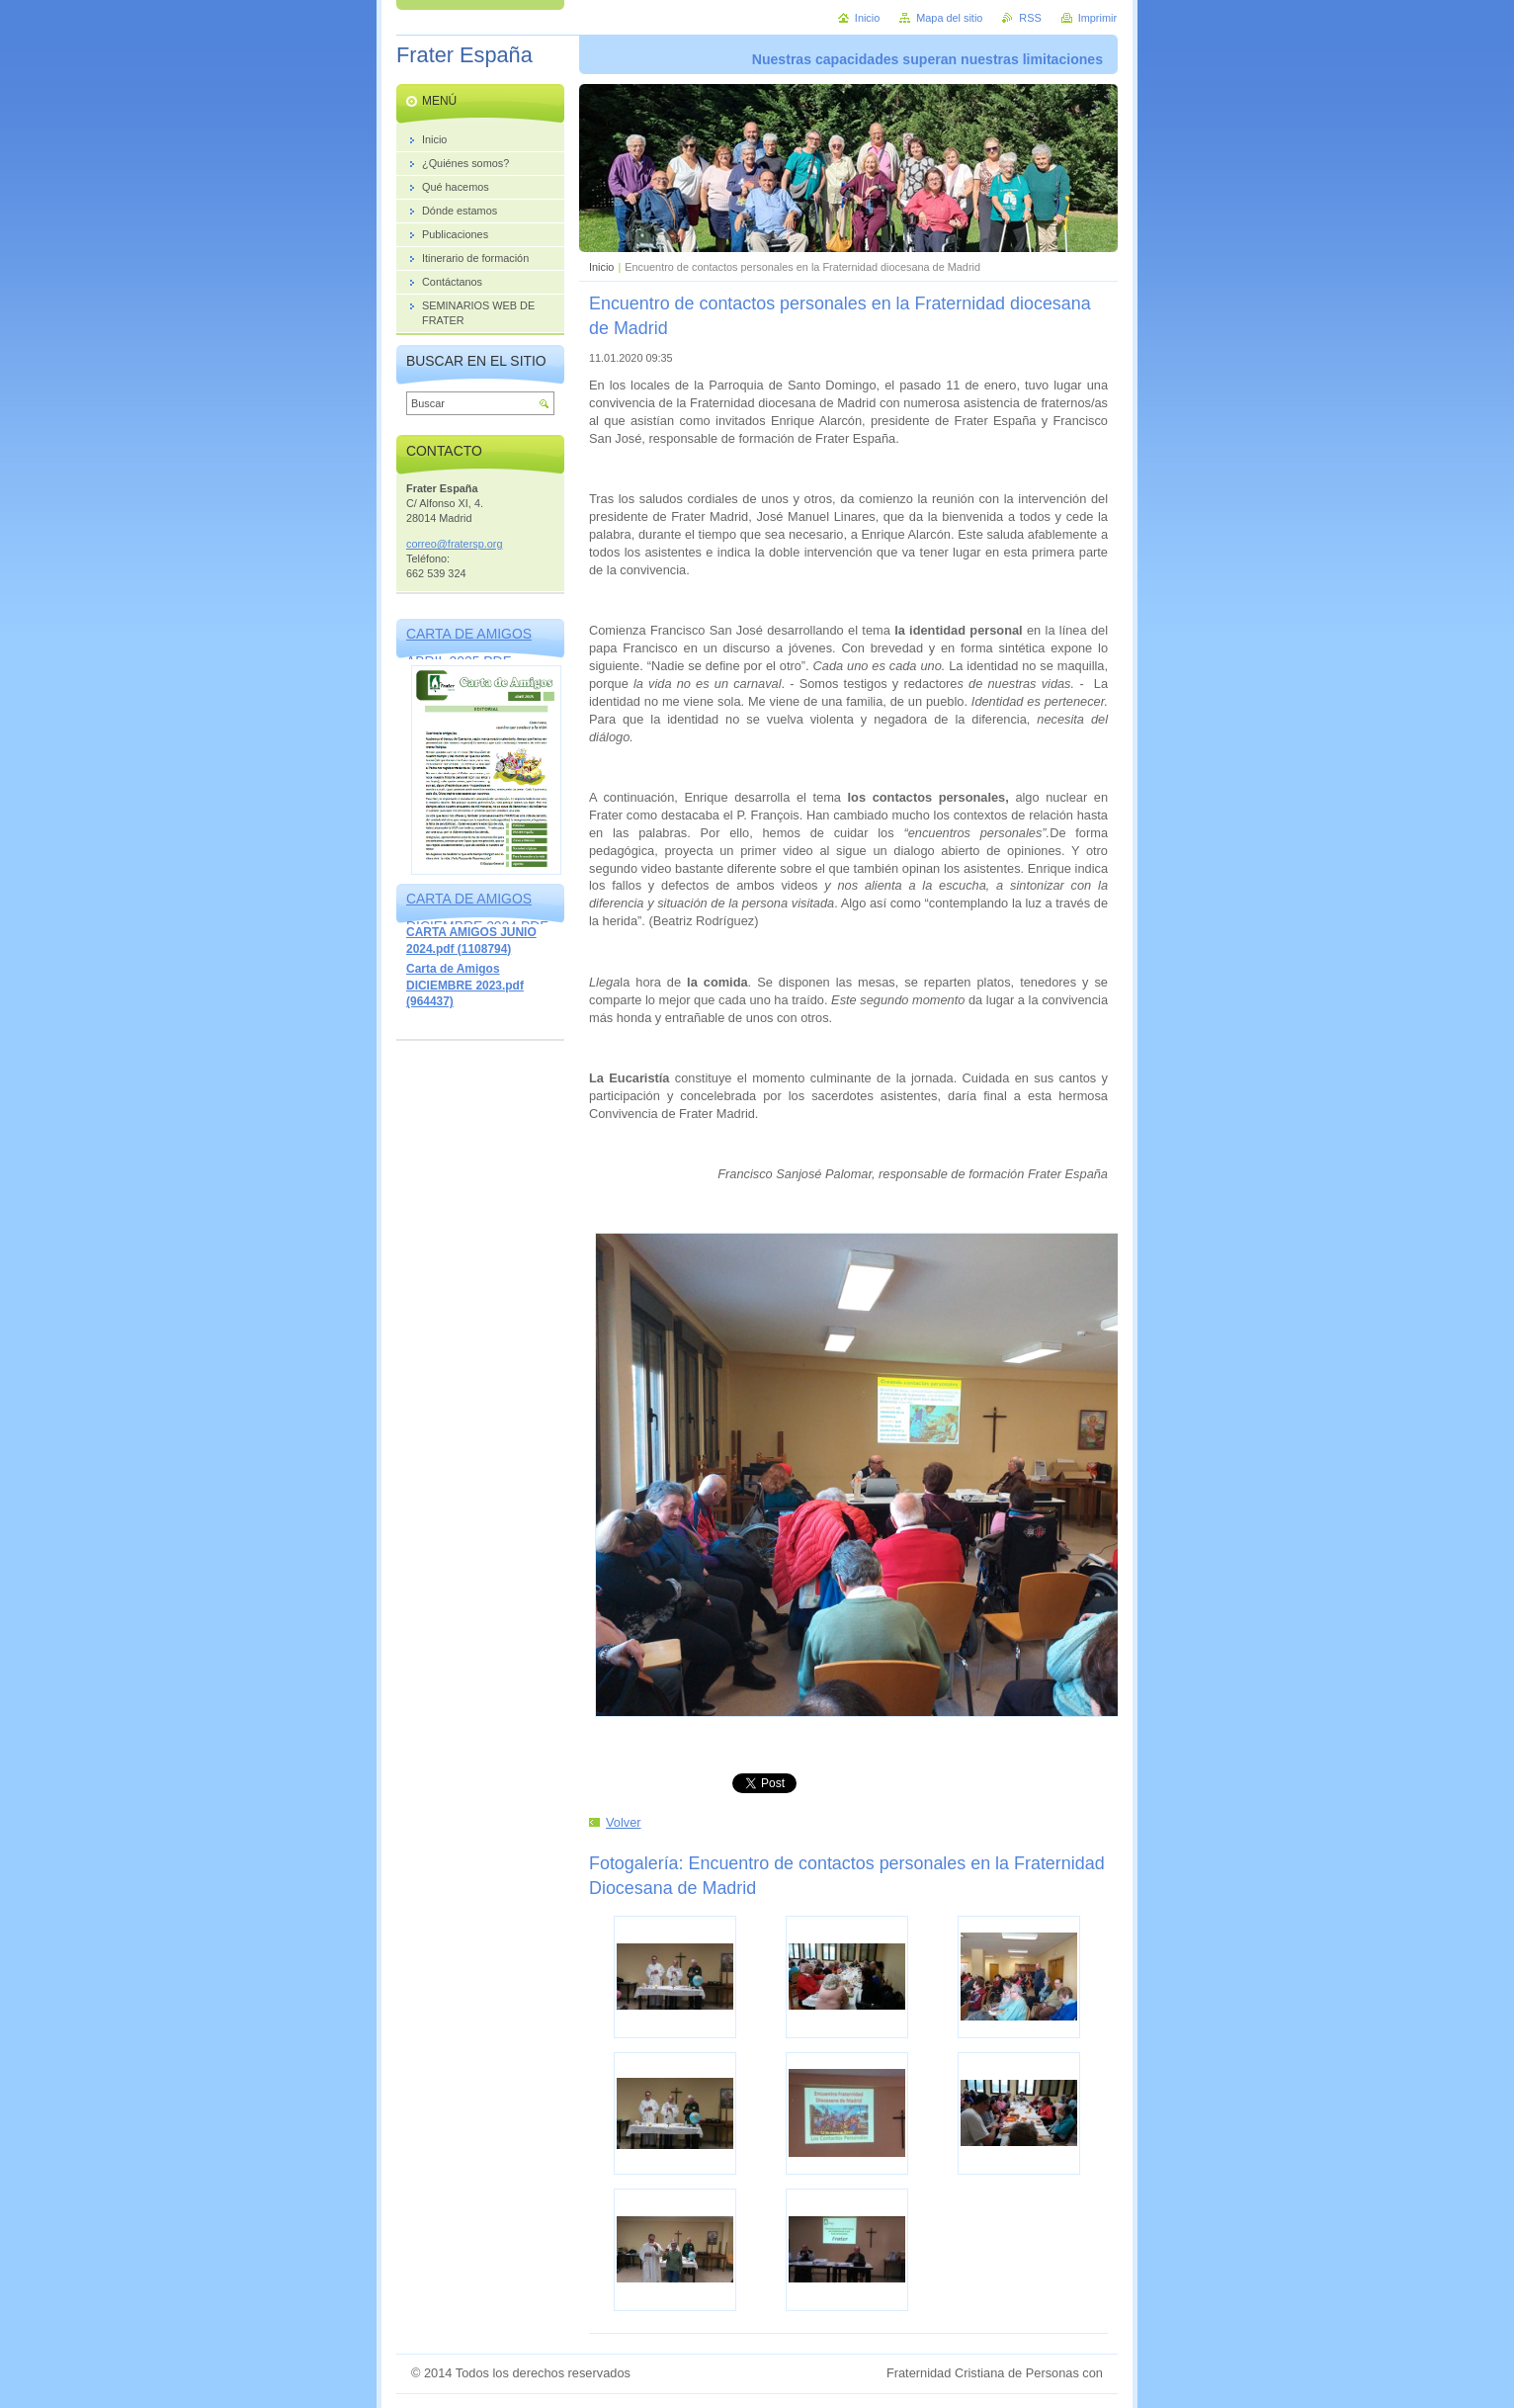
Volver (623, 1822)
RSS (1030, 18)
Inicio (601, 267)
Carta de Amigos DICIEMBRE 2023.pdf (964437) (465, 985)
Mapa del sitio (949, 18)
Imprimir (1097, 18)
